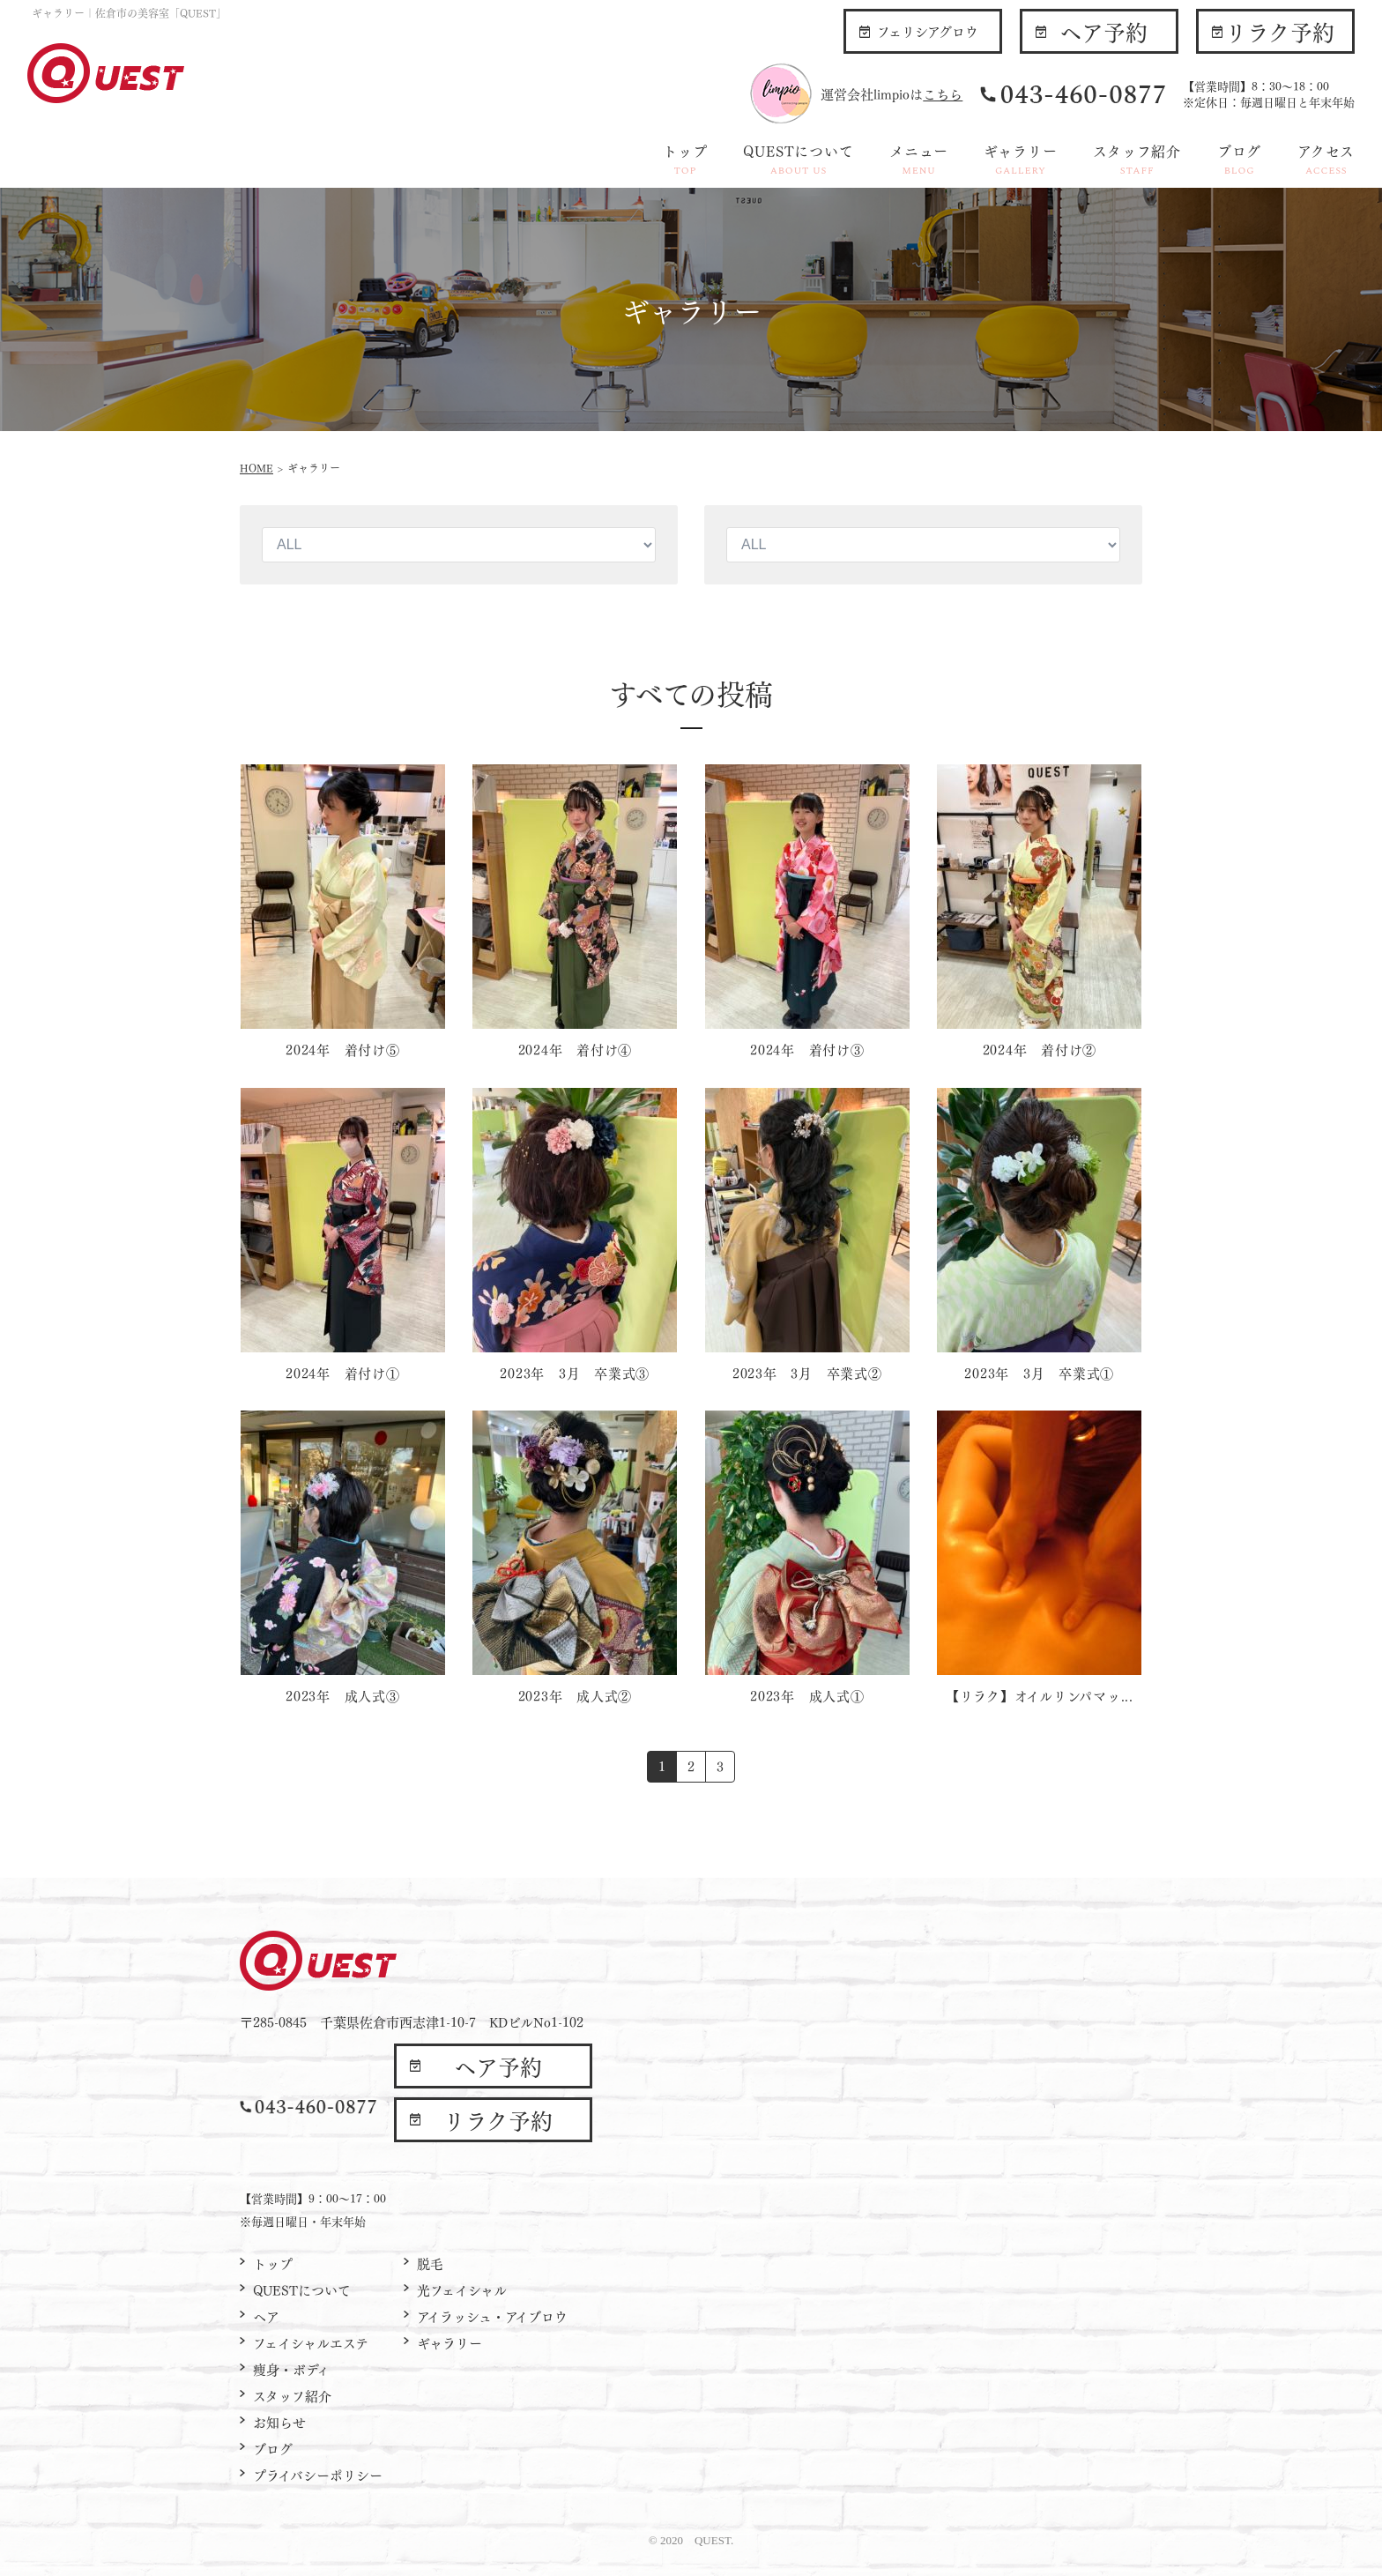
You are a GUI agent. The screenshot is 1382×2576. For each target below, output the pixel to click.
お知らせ (279, 2421)
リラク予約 (1279, 30)
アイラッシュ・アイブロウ (492, 2316)
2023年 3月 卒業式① (1039, 1372)
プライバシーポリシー (318, 2474)
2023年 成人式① (807, 1695)
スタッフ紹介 (1137, 158)
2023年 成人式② (575, 1695)
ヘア (266, 2316)
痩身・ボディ (291, 2368)
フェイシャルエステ (310, 2342)
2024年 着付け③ (807, 1049)
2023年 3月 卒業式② (807, 1372)
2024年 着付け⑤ (343, 1049)
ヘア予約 (1103, 30)
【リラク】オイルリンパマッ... (1039, 1695)
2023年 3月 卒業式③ (575, 1372)
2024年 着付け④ (575, 1049)
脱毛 (430, 2263)
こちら (942, 93)
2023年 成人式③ (343, 1695)
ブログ (1239, 158)
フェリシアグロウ (927, 30)
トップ (685, 158)
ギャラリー (1020, 158)
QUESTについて (798, 158)
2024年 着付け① (343, 1372)
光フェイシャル (462, 2289)
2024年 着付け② (1040, 1049)
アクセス (1326, 158)
